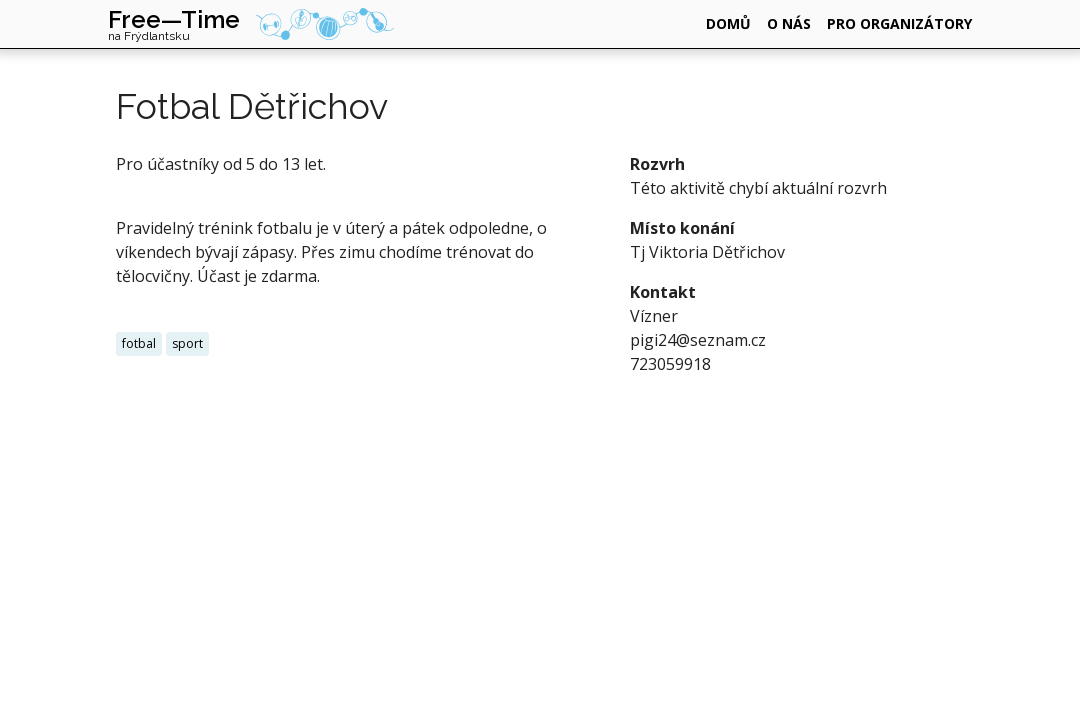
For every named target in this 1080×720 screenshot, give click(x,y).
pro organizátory (899, 23)
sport (187, 343)
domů (728, 23)
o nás (789, 23)
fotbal (139, 343)
